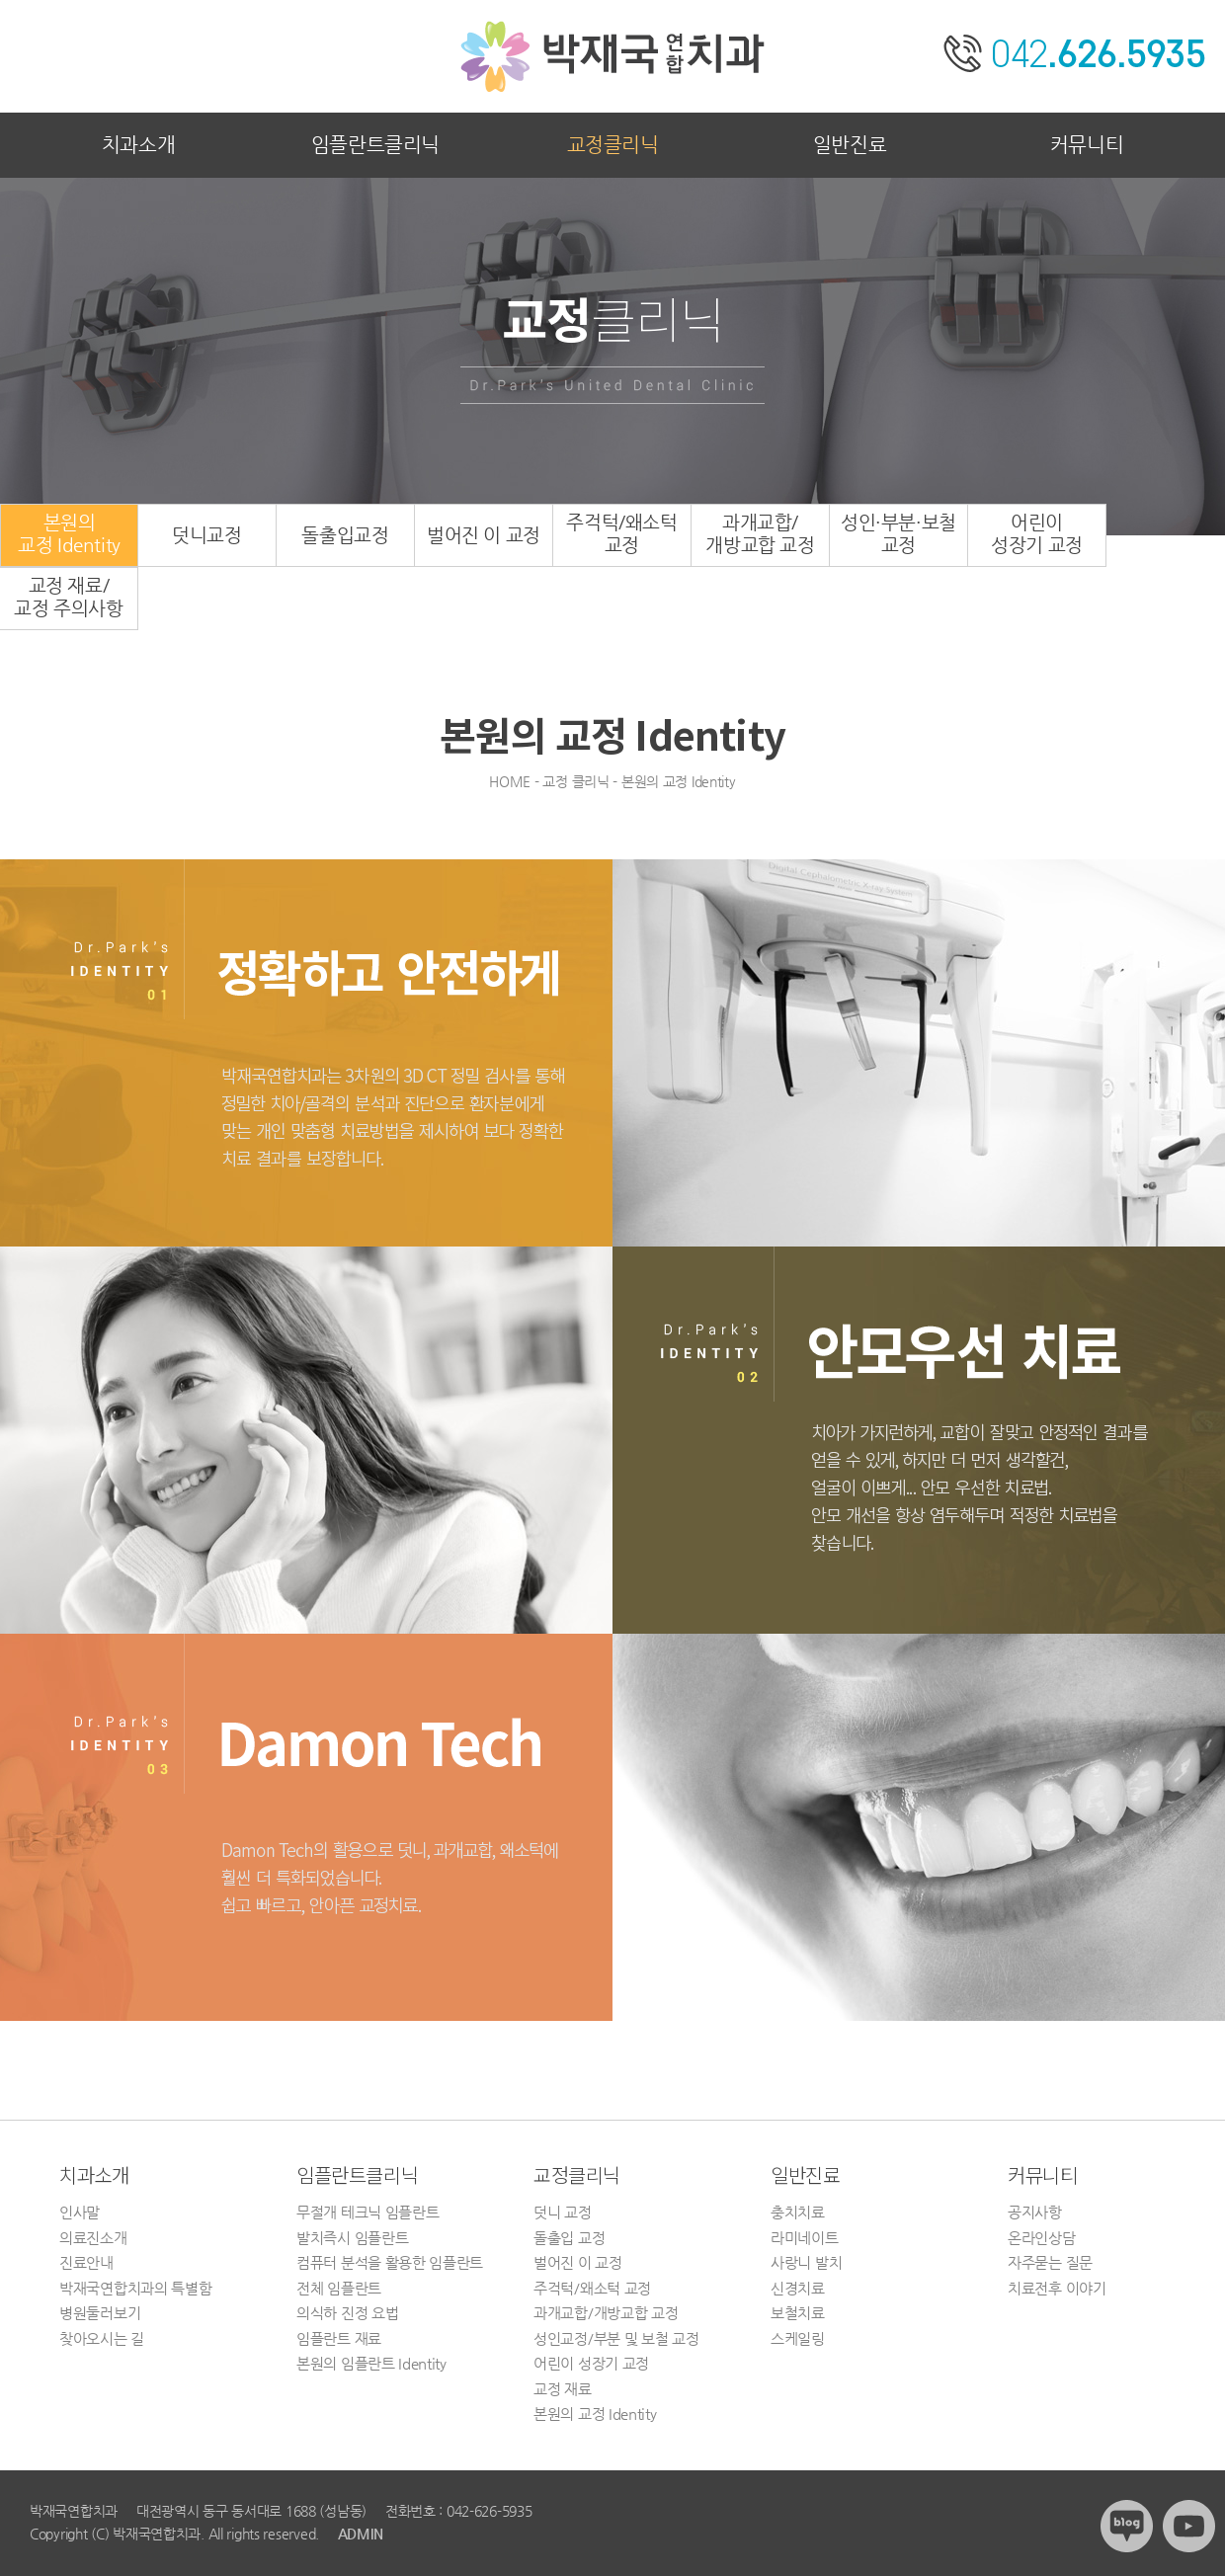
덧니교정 (206, 534)
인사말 (79, 2212)
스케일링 (798, 2338)
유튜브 (1189, 2526)
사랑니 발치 (806, 2262)
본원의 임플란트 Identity (371, 2363)
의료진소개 (93, 2237)
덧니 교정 (562, 2212)
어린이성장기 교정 (1037, 533)
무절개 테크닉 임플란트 (367, 2212)
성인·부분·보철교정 (898, 533)
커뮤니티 (1086, 144)
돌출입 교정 (569, 2237)
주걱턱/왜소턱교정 (621, 533)
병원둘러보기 (99, 2312)
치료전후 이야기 (1057, 2288)
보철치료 (798, 2312)
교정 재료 (562, 2388)
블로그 (1127, 2526)
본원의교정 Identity (69, 533)
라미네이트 (805, 2237)
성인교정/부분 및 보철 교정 (616, 2338)
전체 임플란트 (338, 2288)
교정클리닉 (613, 144)
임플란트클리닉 (375, 144)
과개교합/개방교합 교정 (759, 533)
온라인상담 (1042, 2237)
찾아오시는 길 (101, 2338)
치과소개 (138, 144)
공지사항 (1035, 2212)
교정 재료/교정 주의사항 (68, 596)
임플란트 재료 (338, 2338)
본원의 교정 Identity (595, 2413)
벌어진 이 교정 (483, 534)
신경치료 (798, 2288)
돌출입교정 (344, 534)
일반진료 (849, 144)
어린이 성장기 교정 (591, 2363)
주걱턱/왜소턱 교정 (592, 2288)
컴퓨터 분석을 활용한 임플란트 (389, 2262)
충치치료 (798, 2212)
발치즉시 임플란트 (352, 2237)
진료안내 (86, 2262)
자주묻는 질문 (1050, 2262)
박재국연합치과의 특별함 (135, 2288)
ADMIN (360, 2533)
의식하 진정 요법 (347, 2312)
